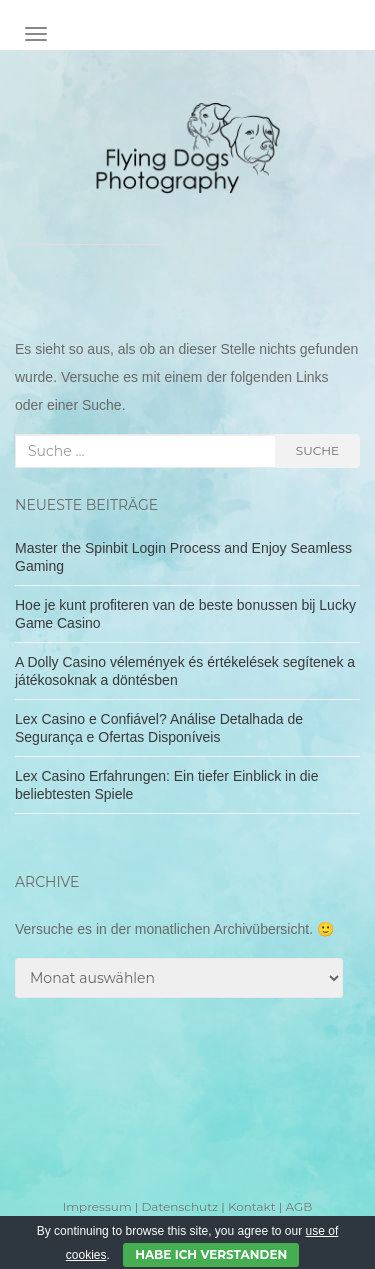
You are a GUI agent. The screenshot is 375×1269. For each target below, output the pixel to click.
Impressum (97, 1206)
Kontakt (252, 1206)
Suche (317, 450)
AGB (298, 1206)
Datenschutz (179, 1206)
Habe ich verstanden (211, 1254)
